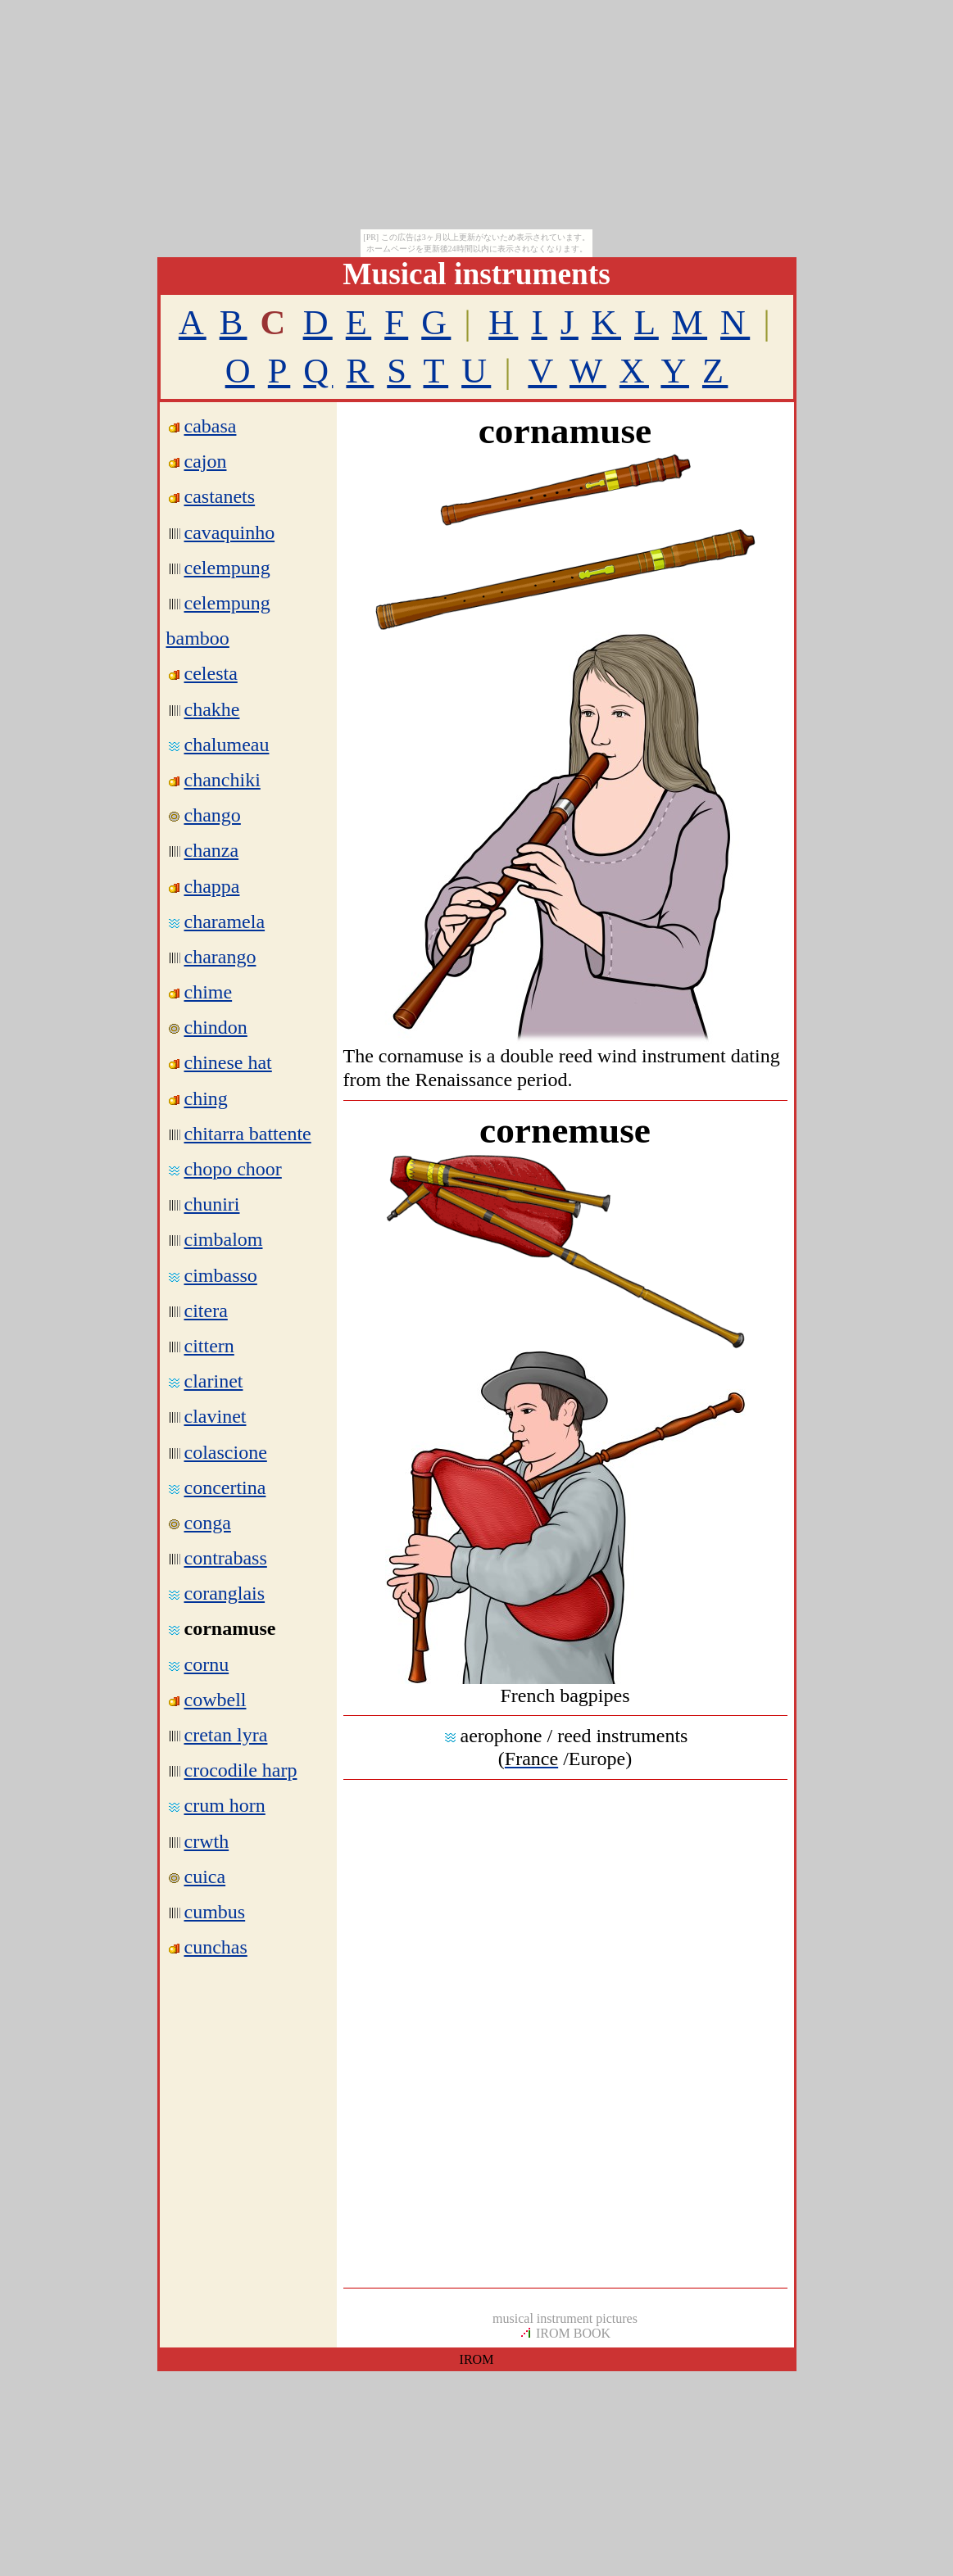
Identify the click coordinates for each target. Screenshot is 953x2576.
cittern (209, 1345)
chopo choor (233, 1168)
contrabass (225, 1558)
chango (212, 815)
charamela (224, 921)
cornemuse (565, 1130)
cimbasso (220, 1275)
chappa (212, 886)
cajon (205, 461)
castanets (220, 496)
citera (206, 1310)
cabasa (210, 426)
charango (220, 956)
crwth (206, 1841)
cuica (205, 1876)
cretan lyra (226, 1734)
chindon (215, 1027)
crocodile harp (240, 1770)
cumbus (215, 1911)
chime (208, 992)
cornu (206, 1664)
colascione (225, 1452)
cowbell (215, 1699)
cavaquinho (229, 532)
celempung (227, 567)
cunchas (215, 1947)
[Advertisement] (565, 1910)
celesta (211, 673)
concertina (225, 1487)
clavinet (215, 1416)
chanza (211, 850)
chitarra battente (247, 1133)
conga (207, 1522)
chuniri (212, 1204)
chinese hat (228, 1062)
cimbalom (223, 1239)
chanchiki (222, 779)
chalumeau (227, 744)
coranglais (224, 1593)
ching (206, 1098)
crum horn (224, 1805)
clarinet (213, 1381)
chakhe (212, 709)
